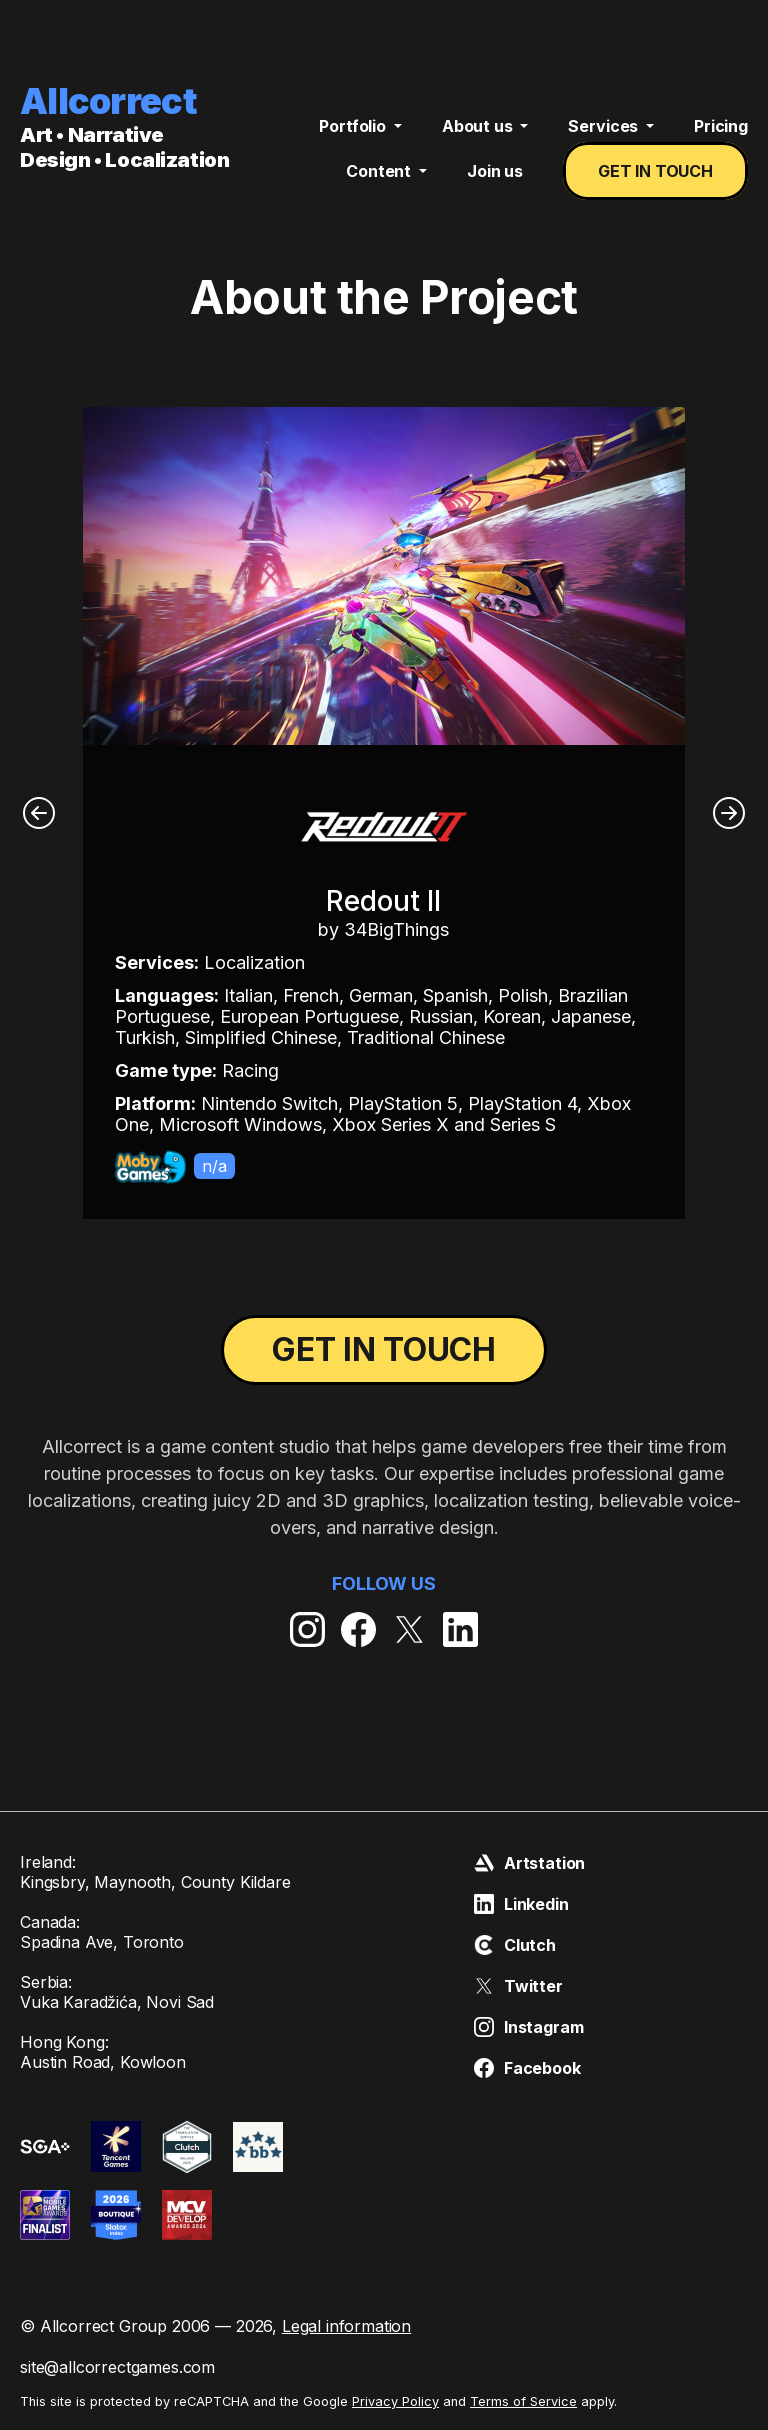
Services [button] (605, 126)
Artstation (529, 1863)
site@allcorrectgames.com (117, 2367)
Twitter (518, 1986)
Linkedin (521, 1904)
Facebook (527, 2068)
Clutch (515, 1945)
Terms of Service (523, 2401)
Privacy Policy (395, 2401)
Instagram (529, 2027)
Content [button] (380, 171)
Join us (495, 171)
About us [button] (479, 126)
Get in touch (655, 171)
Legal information (346, 2326)
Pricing (721, 126)
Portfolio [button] (354, 126)
